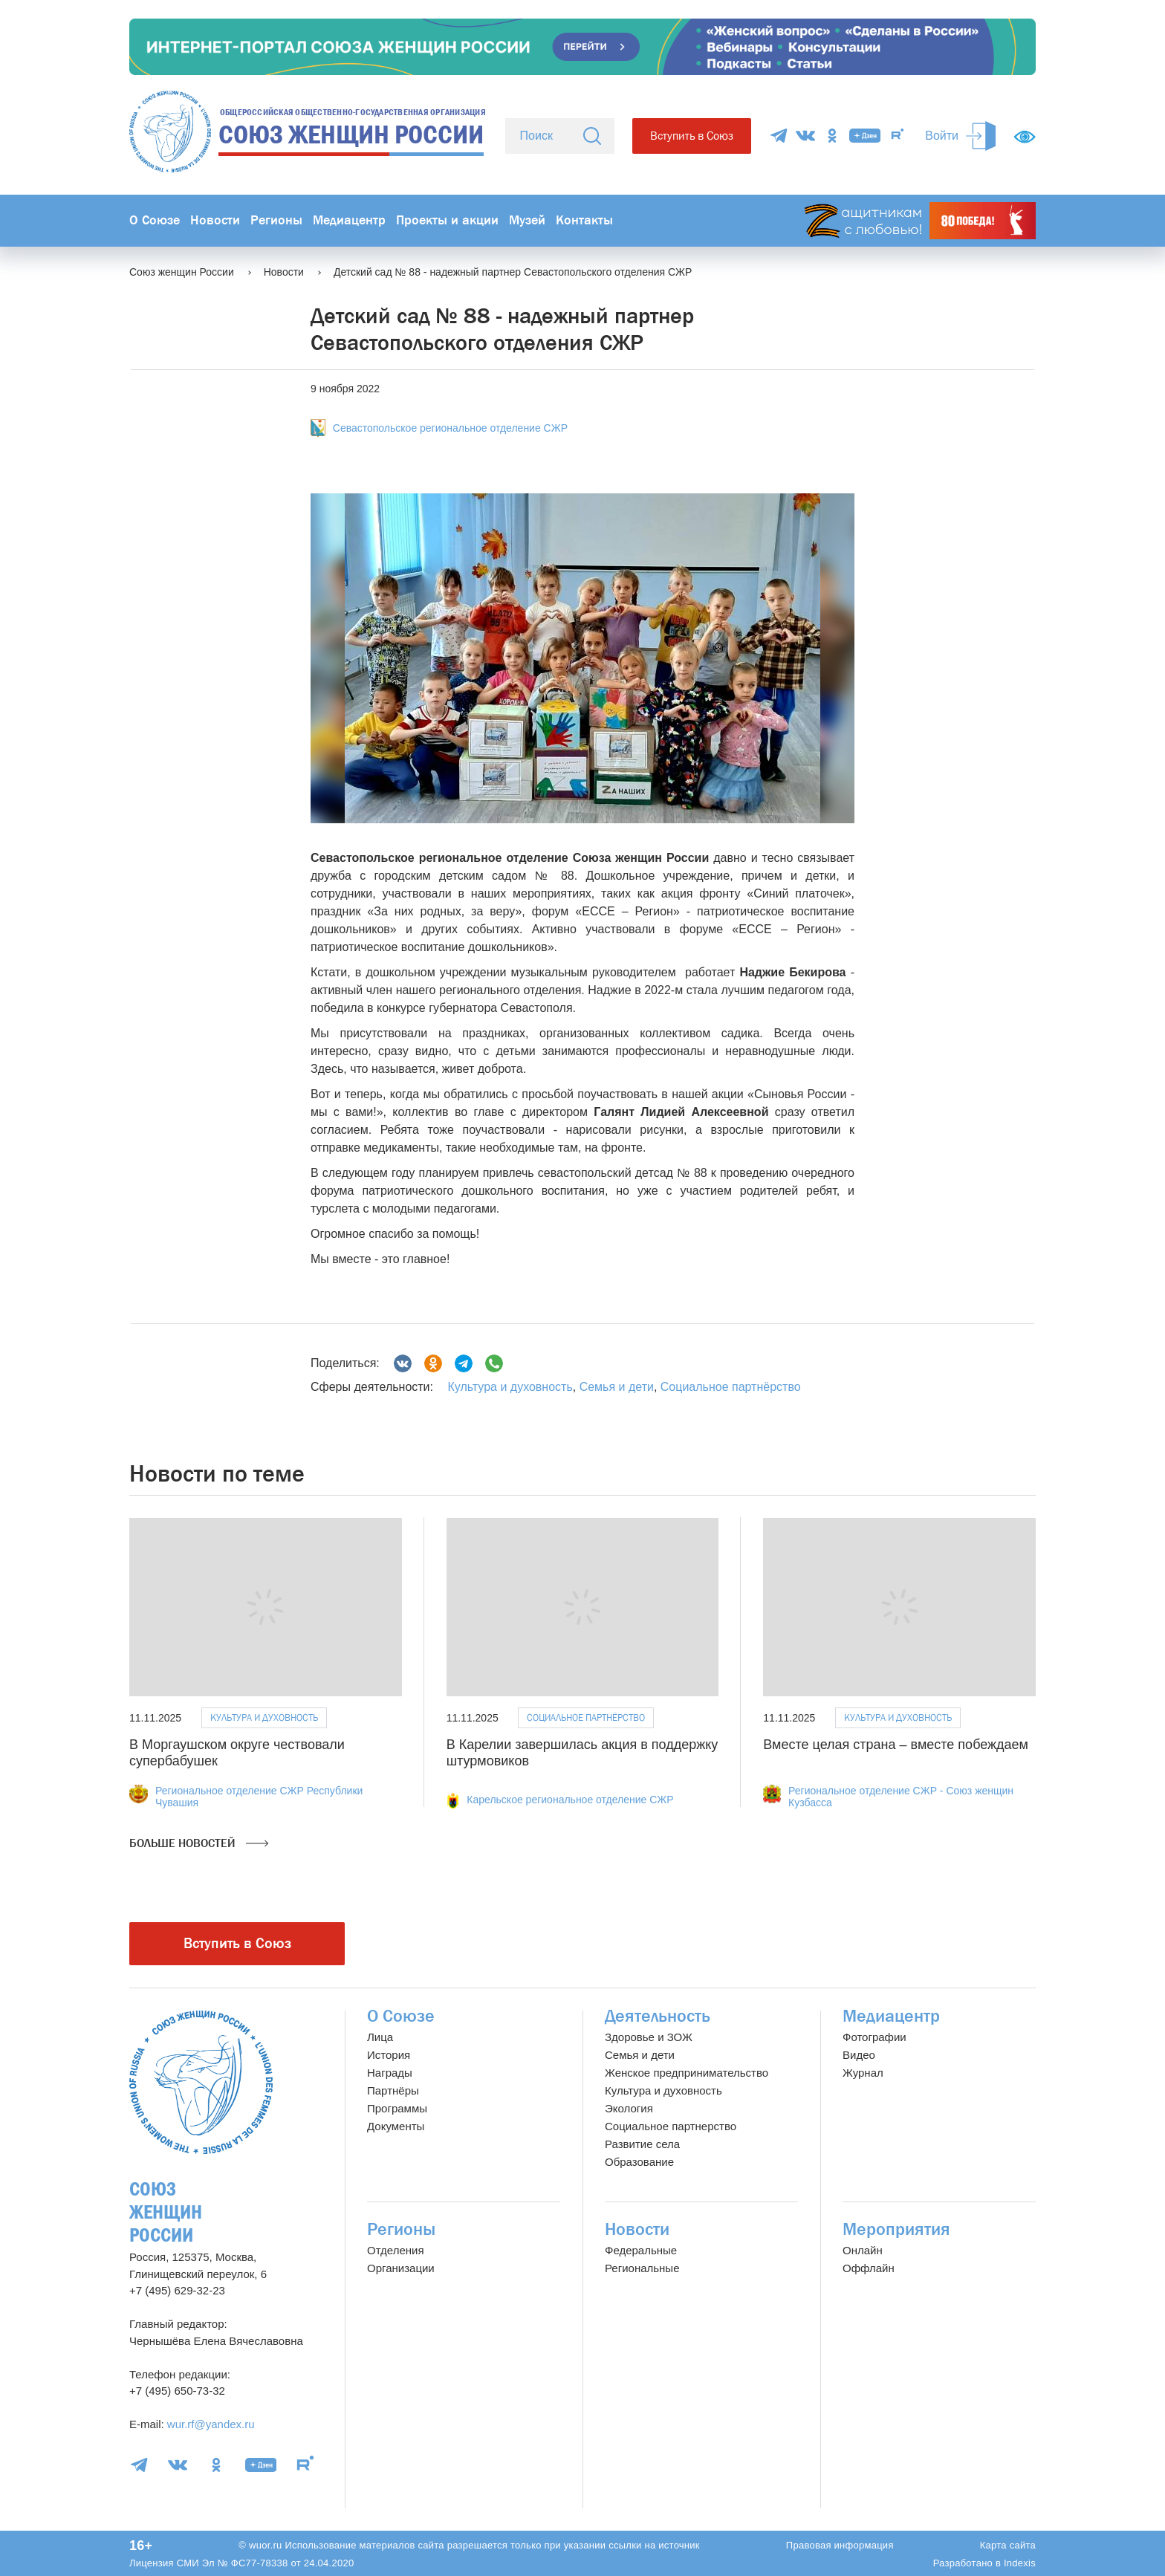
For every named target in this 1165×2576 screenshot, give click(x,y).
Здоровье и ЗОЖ (648, 2037)
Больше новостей (198, 1843)
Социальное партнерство (670, 2126)
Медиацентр (349, 220)
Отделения (395, 2250)
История (388, 2054)
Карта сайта (1008, 2545)
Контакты (584, 220)
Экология (629, 2108)
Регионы (276, 220)
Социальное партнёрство (731, 1387)
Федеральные (641, 2250)
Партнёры (393, 2090)
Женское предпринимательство (686, 2072)
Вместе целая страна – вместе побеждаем (895, 1744)
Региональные (642, 2268)
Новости (215, 220)
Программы (397, 2108)
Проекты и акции (447, 220)
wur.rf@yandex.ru (211, 2424)
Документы (395, 2126)
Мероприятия (896, 2229)
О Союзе (154, 220)
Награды (389, 2072)
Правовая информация (840, 2545)
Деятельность (657, 2016)
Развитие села (642, 2144)
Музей (527, 220)
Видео (859, 2054)
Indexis (1020, 2563)
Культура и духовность (509, 1387)
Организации (401, 2268)
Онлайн (863, 2250)
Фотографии (874, 2037)
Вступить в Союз (691, 135)
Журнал (863, 2072)
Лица (380, 2037)
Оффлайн (869, 2268)
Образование (639, 2161)
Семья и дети (617, 1387)
